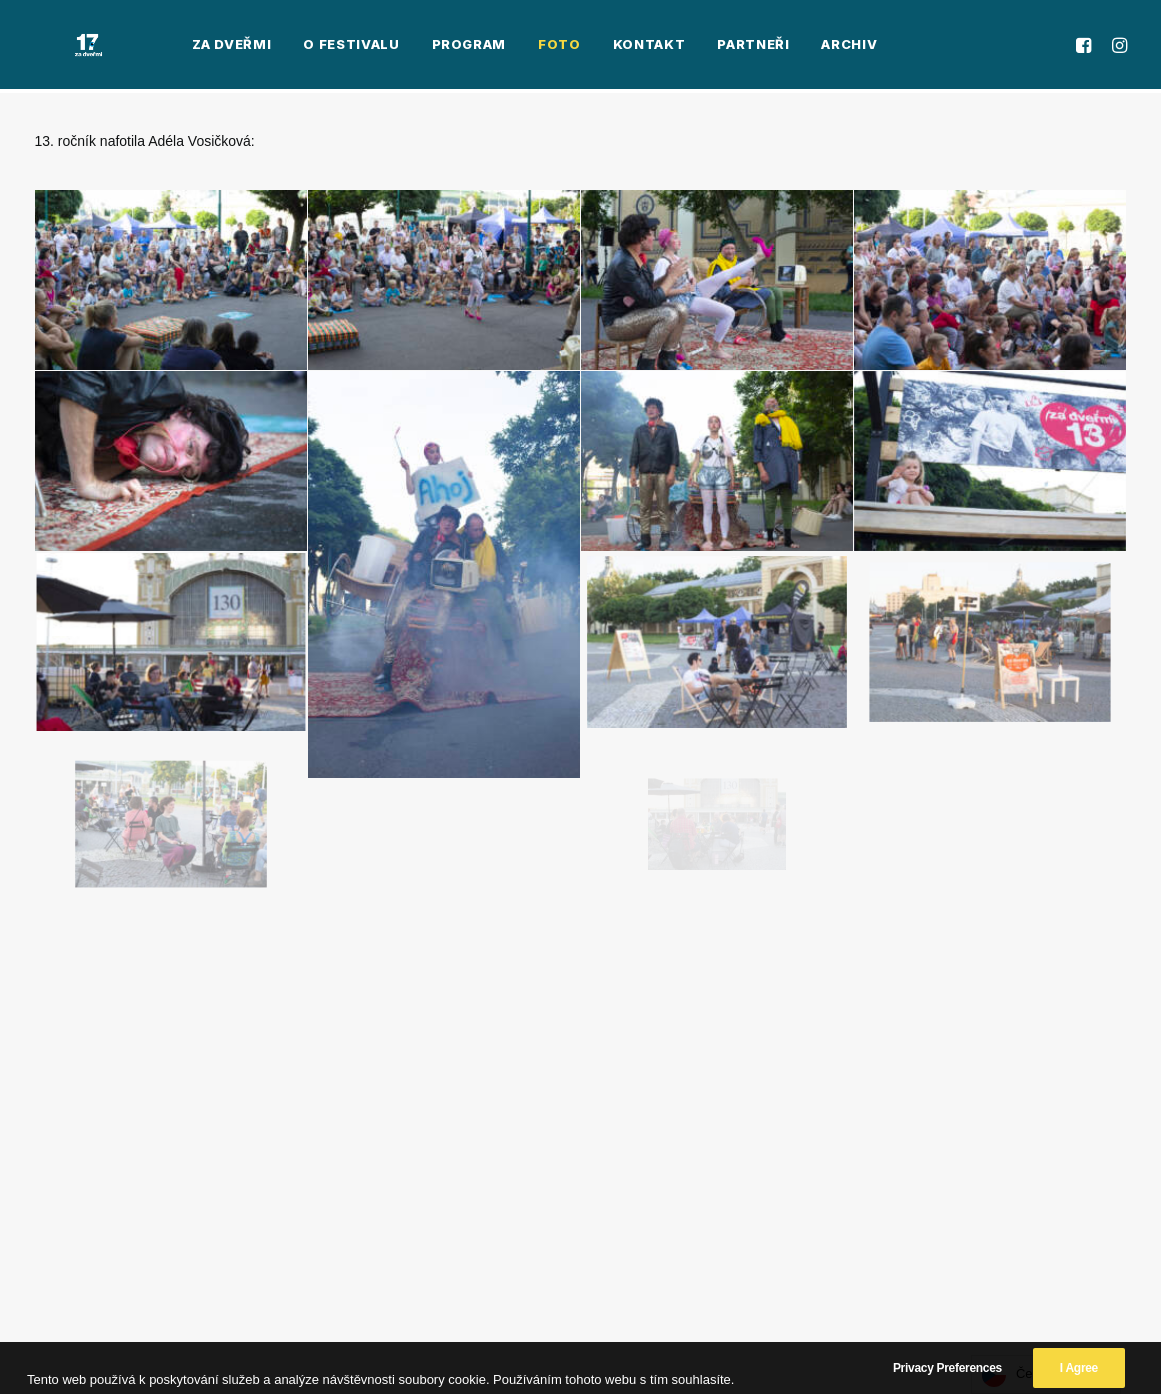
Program (402, 47)
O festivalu (284, 47)
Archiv (782, 47)
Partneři (686, 47)
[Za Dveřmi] (55, 47)
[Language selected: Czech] (1046, 1374)
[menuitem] (165, 47)
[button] (1086, 47)
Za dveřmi (165, 47)
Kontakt (582, 47)
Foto (492, 47)
